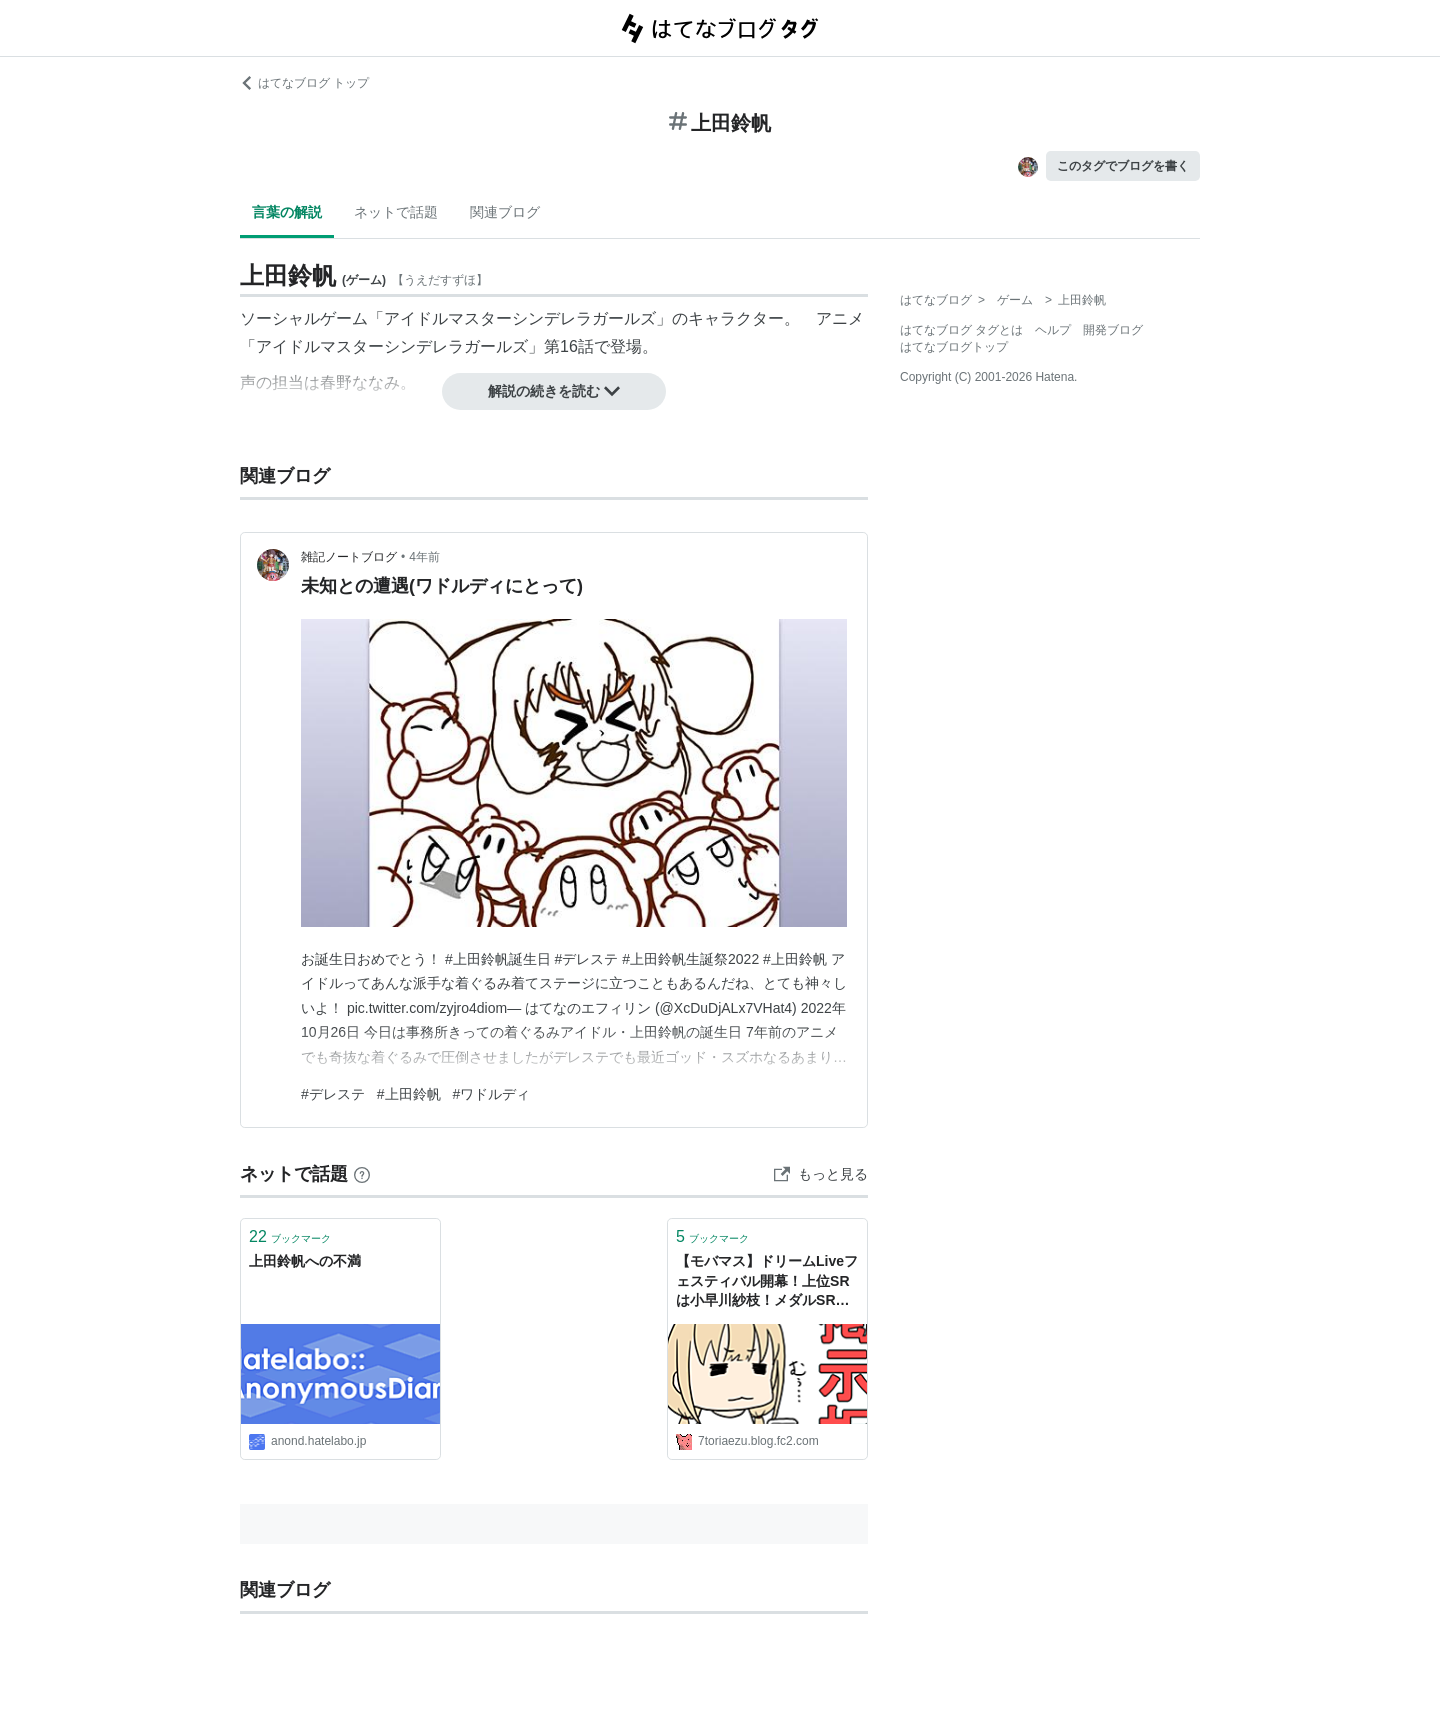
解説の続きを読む (554, 391)
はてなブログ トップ (304, 83)
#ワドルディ (492, 1094)
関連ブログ (505, 212)
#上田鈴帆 (409, 1094)
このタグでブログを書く (1123, 166)
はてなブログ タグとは (961, 330)
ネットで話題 (396, 212)
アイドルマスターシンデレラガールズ (520, 318)
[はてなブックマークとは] (362, 1174)
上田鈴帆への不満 (305, 1261)
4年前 (424, 557)
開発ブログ (1113, 330)
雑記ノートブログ (349, 557)
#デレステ (333, 1094)
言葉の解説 (287, 212)
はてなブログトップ (954, 347)
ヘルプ (1053, 330)
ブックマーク (290, 1236)
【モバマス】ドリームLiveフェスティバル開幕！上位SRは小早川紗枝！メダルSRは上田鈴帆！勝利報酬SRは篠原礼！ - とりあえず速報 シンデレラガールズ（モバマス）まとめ (767, 1282)
